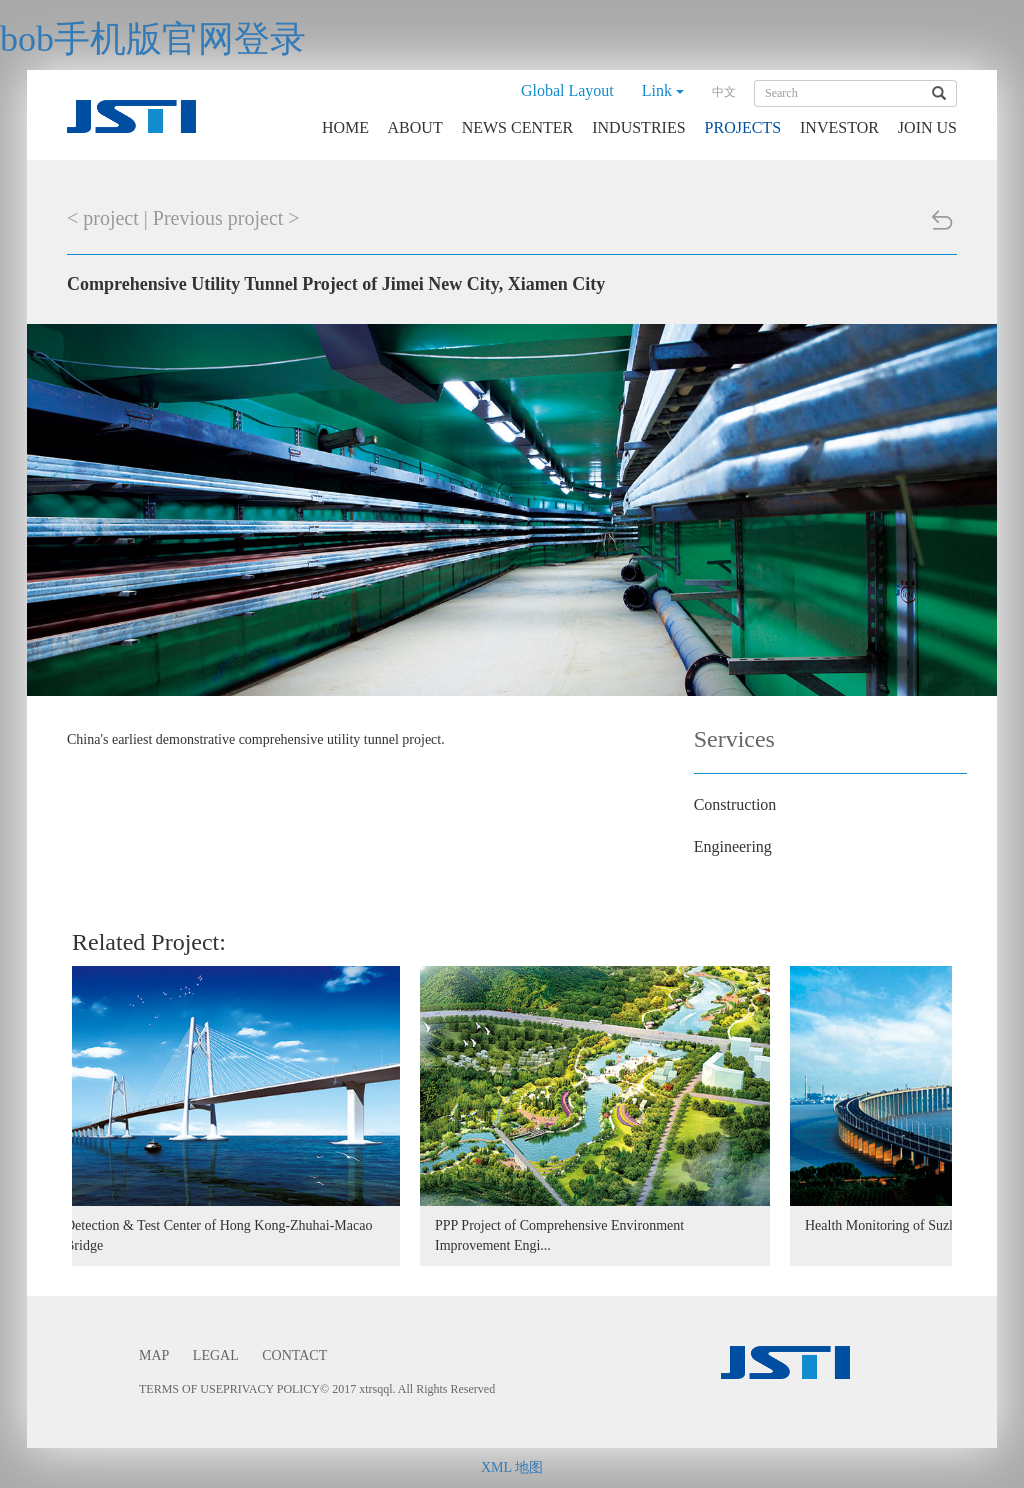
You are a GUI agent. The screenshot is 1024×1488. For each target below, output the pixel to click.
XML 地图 (512, 1467)
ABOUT (415, 127)
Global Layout (567, 90)
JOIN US (927, 127)
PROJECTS (743, 127)
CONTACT (294, 1355)
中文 (724, 92)
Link (663, 90)
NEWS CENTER (518, 127)
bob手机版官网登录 (153, 39)
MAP (154, 1355)
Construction (735, 804)
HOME (345, 127)
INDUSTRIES (638, 127)
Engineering (733, 846)
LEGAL (216, 1355)
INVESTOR (839, 127)
